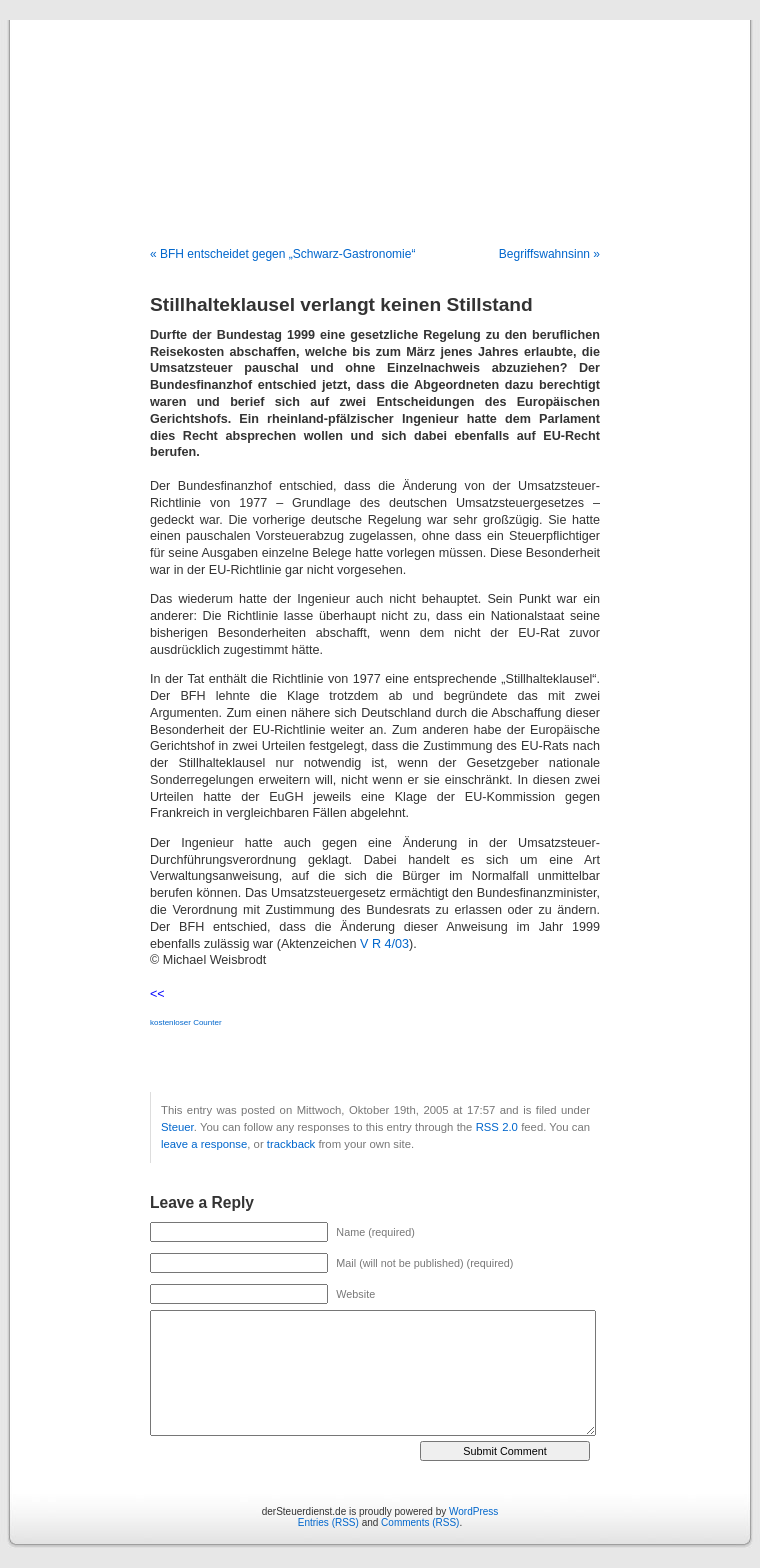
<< (157, 994)
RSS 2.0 (497, 1127)
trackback (291, 1144)
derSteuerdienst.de (380, 112)
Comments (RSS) (420, 1522)
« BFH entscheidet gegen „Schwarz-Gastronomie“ (282, 254)
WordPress (473, 1511)
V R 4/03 (384, 944)
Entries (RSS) (328, 1522)
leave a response (204, 1144)
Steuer (177, 1127)
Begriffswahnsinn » (549, 254)
